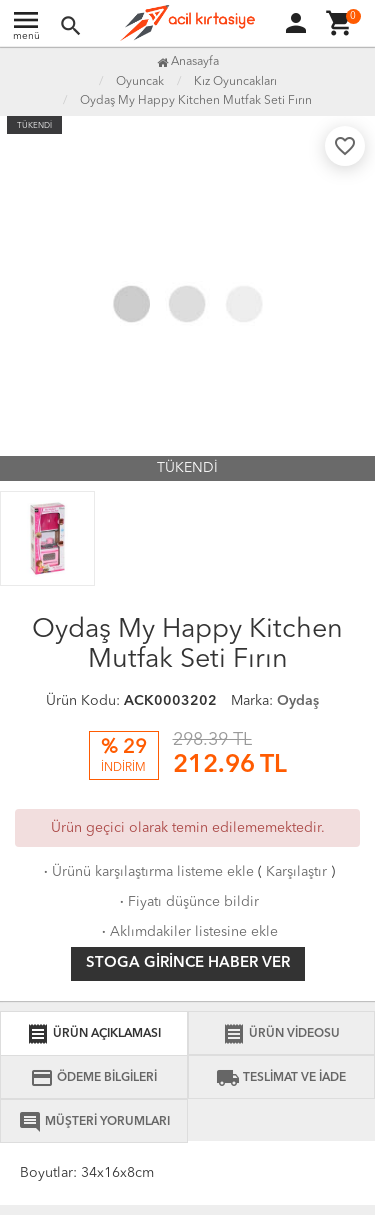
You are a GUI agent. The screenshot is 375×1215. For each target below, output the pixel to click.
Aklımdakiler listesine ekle (188, 932)
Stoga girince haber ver (188, 963)
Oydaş (298, 701)
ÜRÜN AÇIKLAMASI (93, 1034)
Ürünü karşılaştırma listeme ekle (147, 872)
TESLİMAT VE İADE (281, 1078)
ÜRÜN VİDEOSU (281, 1034)
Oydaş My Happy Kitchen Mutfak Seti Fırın (196, 101)
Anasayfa (188, 62)
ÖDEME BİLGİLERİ (93, 1078)
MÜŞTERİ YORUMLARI (94, 1122)
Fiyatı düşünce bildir (187, 902)
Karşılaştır (296, 872)
